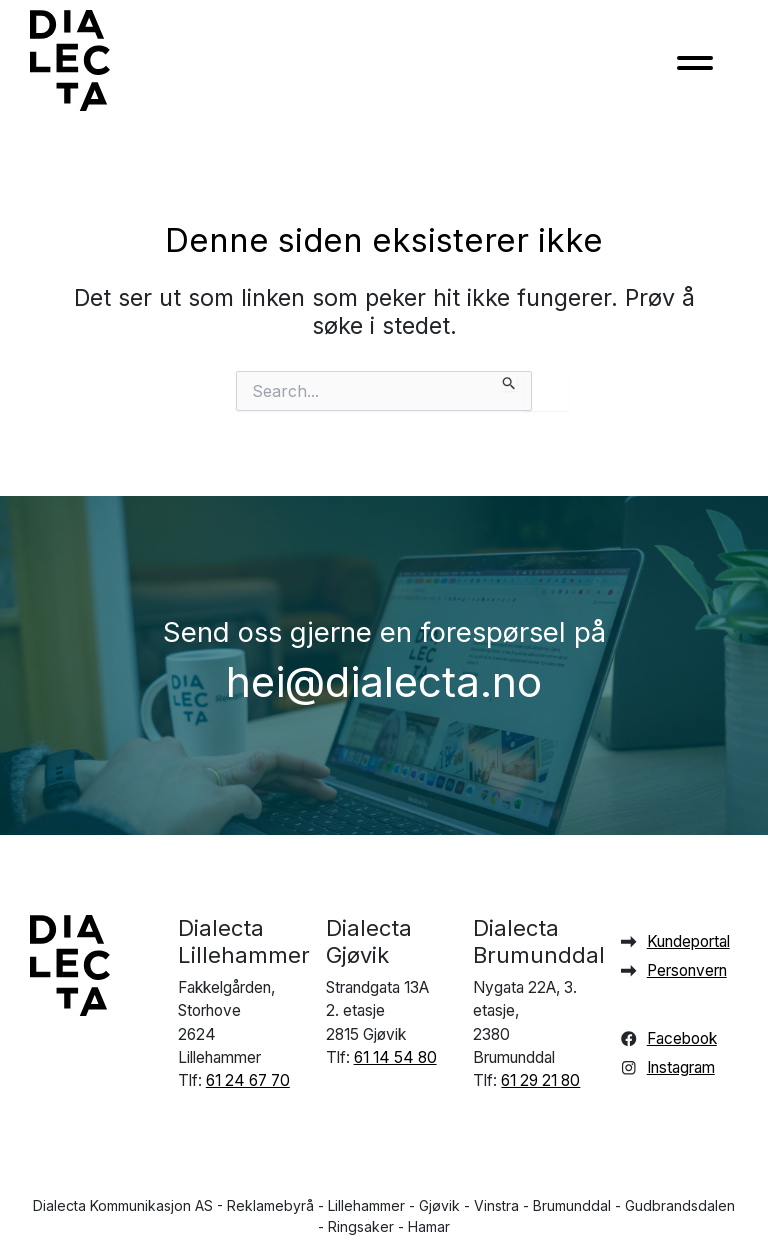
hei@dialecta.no (384, 681)
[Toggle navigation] (695, 68)
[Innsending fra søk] (509, 381)
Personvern (687, 970)
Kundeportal (688, 941)
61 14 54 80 (395, 1057)
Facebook (682, 1038)
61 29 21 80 (540, 1080)
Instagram (681, 1067)
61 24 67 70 (248, 1080)
